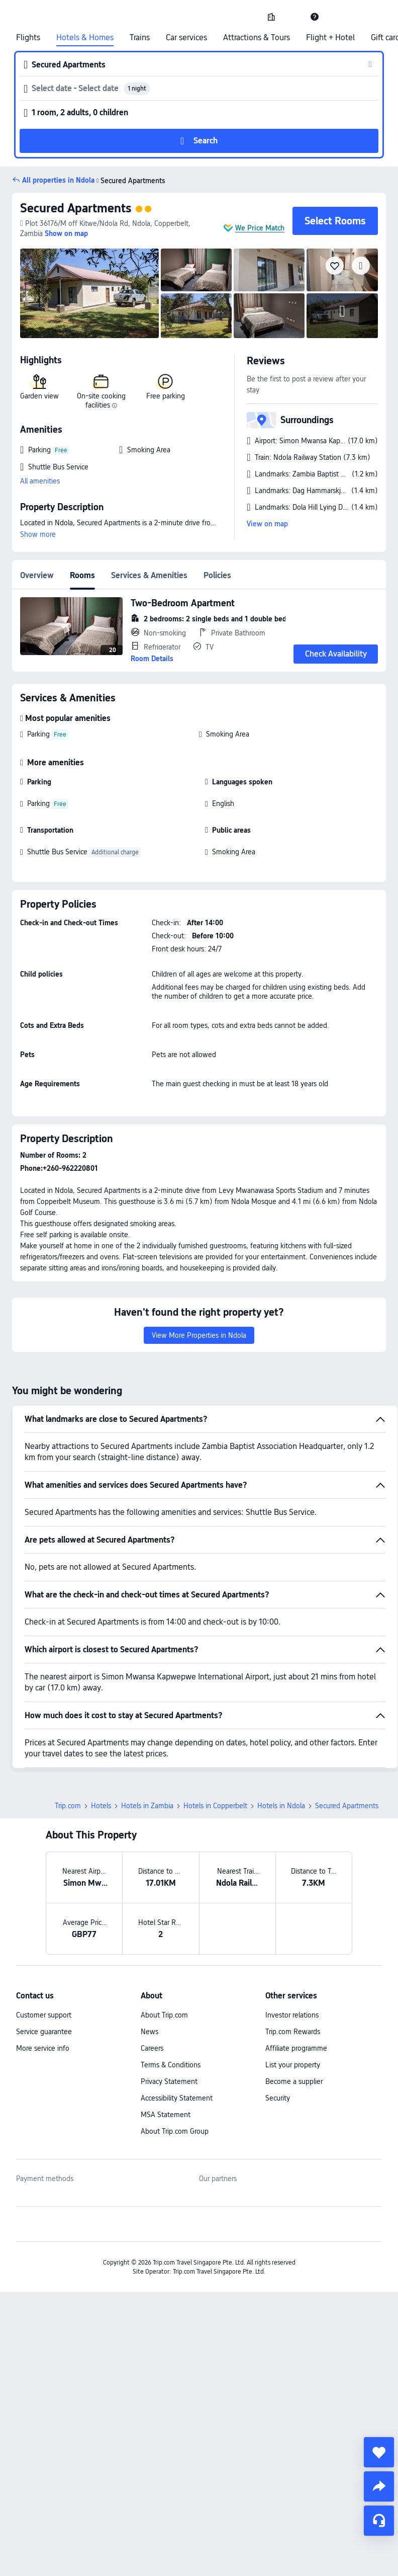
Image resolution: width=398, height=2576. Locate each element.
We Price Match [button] (259, 228)
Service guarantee (44, 2032)
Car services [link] (186, 37)
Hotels (101, 1806)
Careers (152, 2048)
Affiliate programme (296, 2048)
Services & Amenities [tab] (149, 575)
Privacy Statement (169, 2081)
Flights (28, 37)
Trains (140, 37)
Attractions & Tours (256, 37)
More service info (42, 2048)
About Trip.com (164, 2015)
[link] (271, 16)
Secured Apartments (75, 208)
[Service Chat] (379, 2521)
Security (277, 2098)
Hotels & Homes (85, 37)
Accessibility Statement (177, 2098)
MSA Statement (165, 2115)
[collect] (379, 2452)
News (149, 2032)
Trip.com (68, 1806)
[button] (293, 16)
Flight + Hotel (330, 37)
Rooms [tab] (82, 575)
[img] (89, 293)
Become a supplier (294, 2081)
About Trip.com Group (175, 2131)
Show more (38, 534)
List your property (292, 2065)
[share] (379, 2486)
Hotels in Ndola (281, 1806)
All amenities (40, 481)
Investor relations (292, 2015)
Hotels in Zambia (147, 1806)
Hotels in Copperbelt (215, 1806)
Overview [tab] (37, 575)
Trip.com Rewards (292, 2032)
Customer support (43, 2015)
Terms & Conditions (171, 2065)
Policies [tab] (217, 575)
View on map (267, 524)
